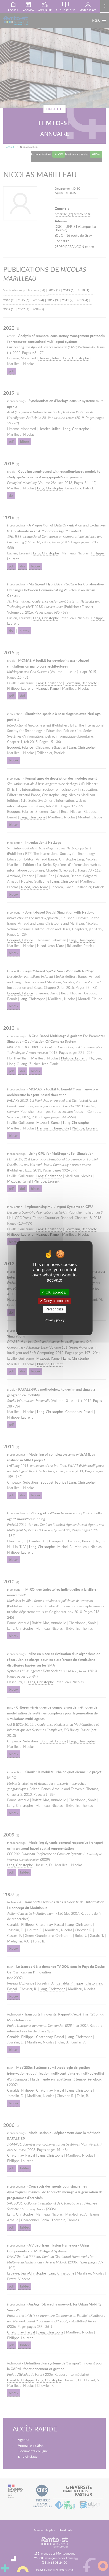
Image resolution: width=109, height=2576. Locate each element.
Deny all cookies (54, 1301)
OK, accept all (54, 1292)
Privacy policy (54, 1320)
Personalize (54, 1309)
